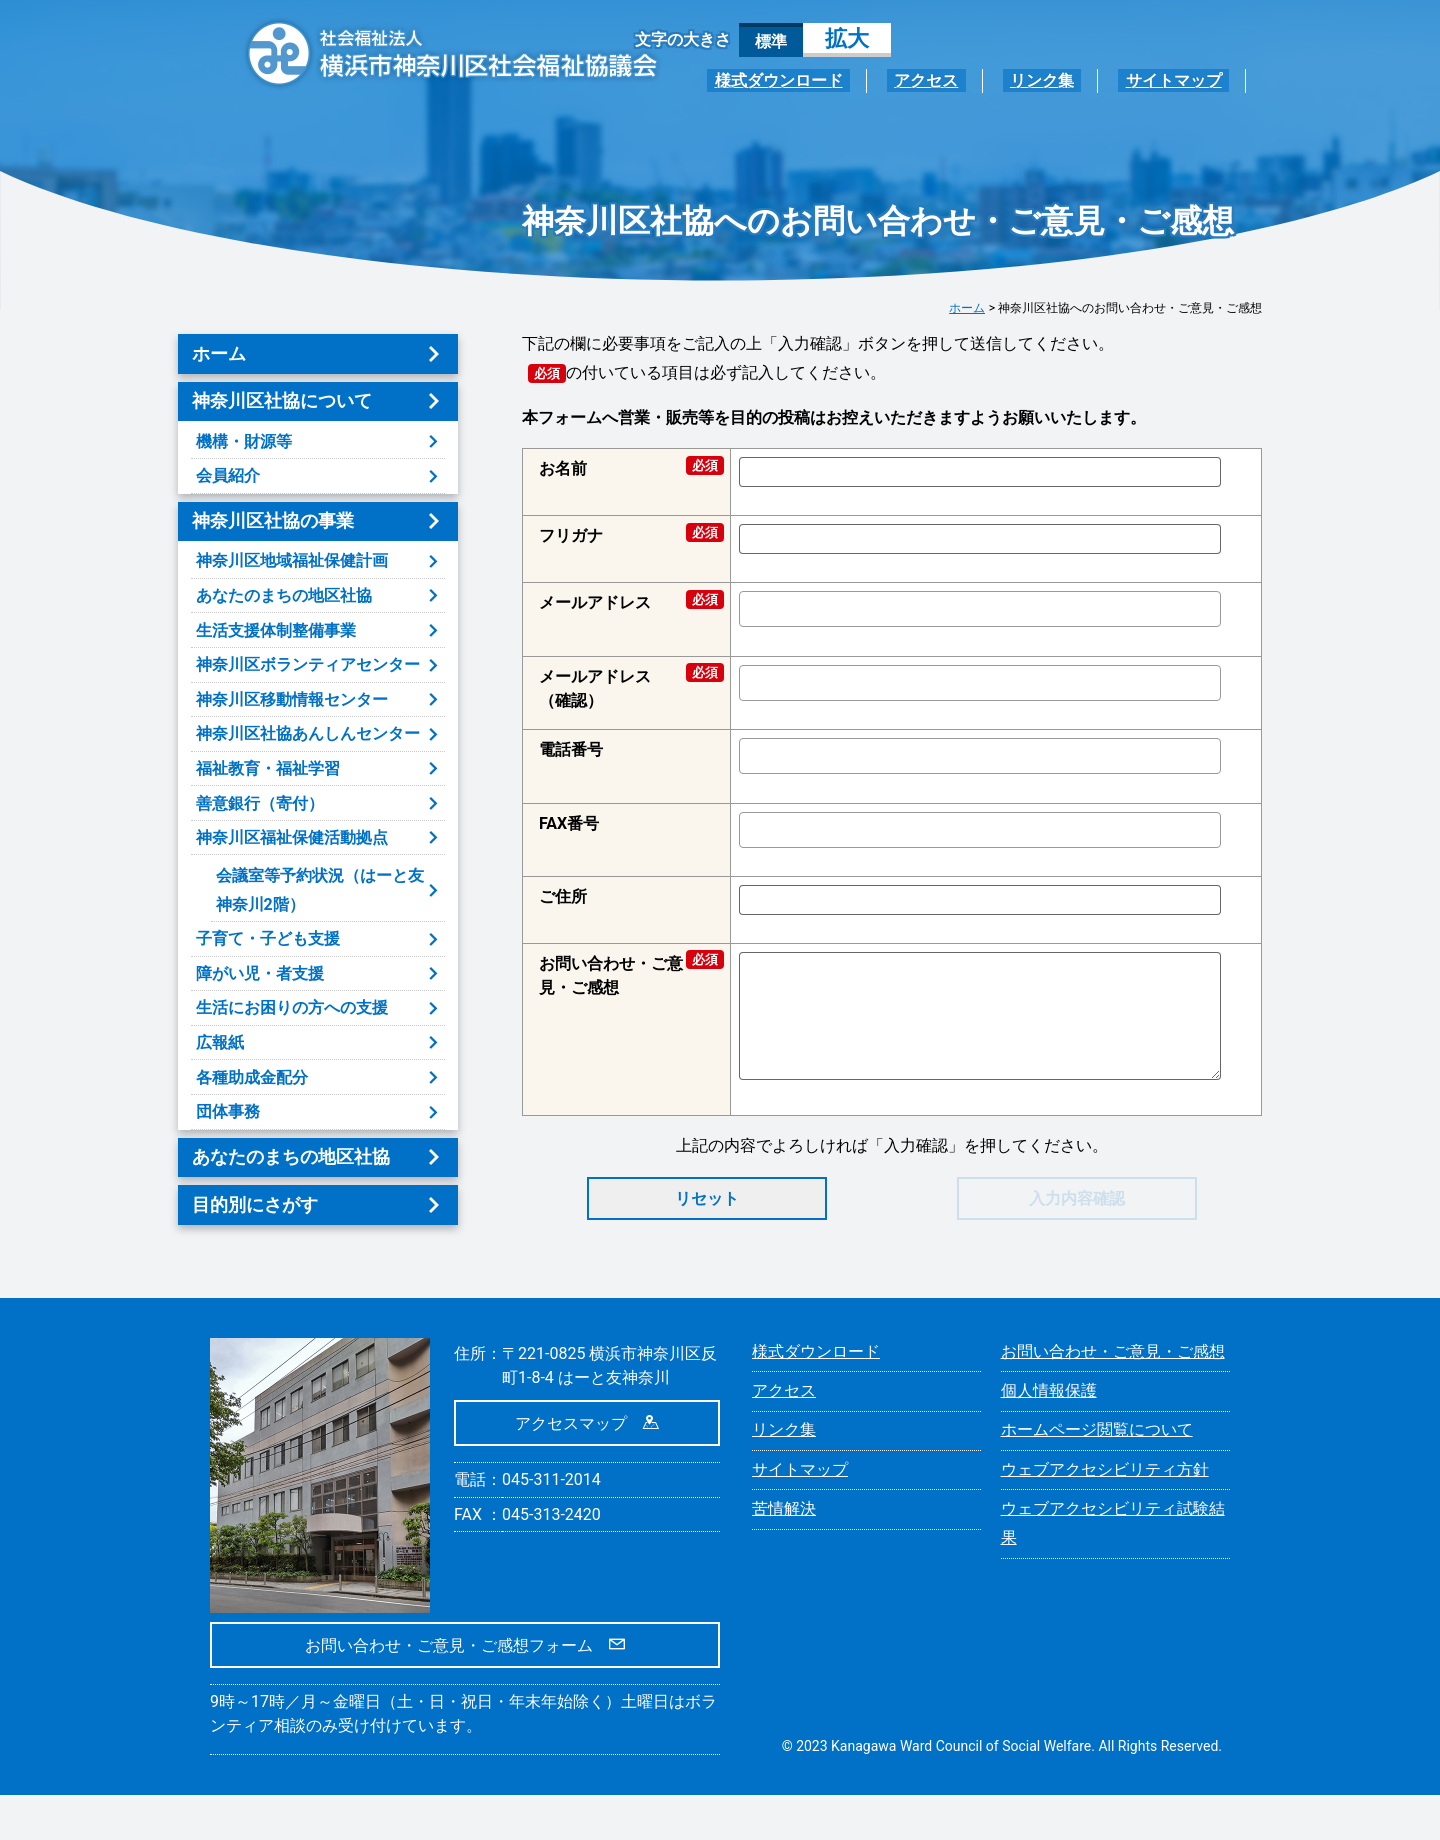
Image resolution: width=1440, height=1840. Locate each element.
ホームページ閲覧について (1097, 1474)
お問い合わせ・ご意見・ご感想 (626, 974)
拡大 (847, 38)
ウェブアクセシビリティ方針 (1105, 1514)
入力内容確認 (1077, 1198)
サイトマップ (1181, 80)
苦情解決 (784, 1553)
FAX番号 (569, 823)
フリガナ (626, 534)
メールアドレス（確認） (626, 687)
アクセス (963, 80)
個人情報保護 (1049, 1435)
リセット (707, 1198)
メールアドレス (626, 601)
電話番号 (571, 749)
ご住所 (563, 896)
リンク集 (1064, 80)
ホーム (967, 308)
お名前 (626, 467)
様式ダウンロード (830, 80)
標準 (771, 41)
